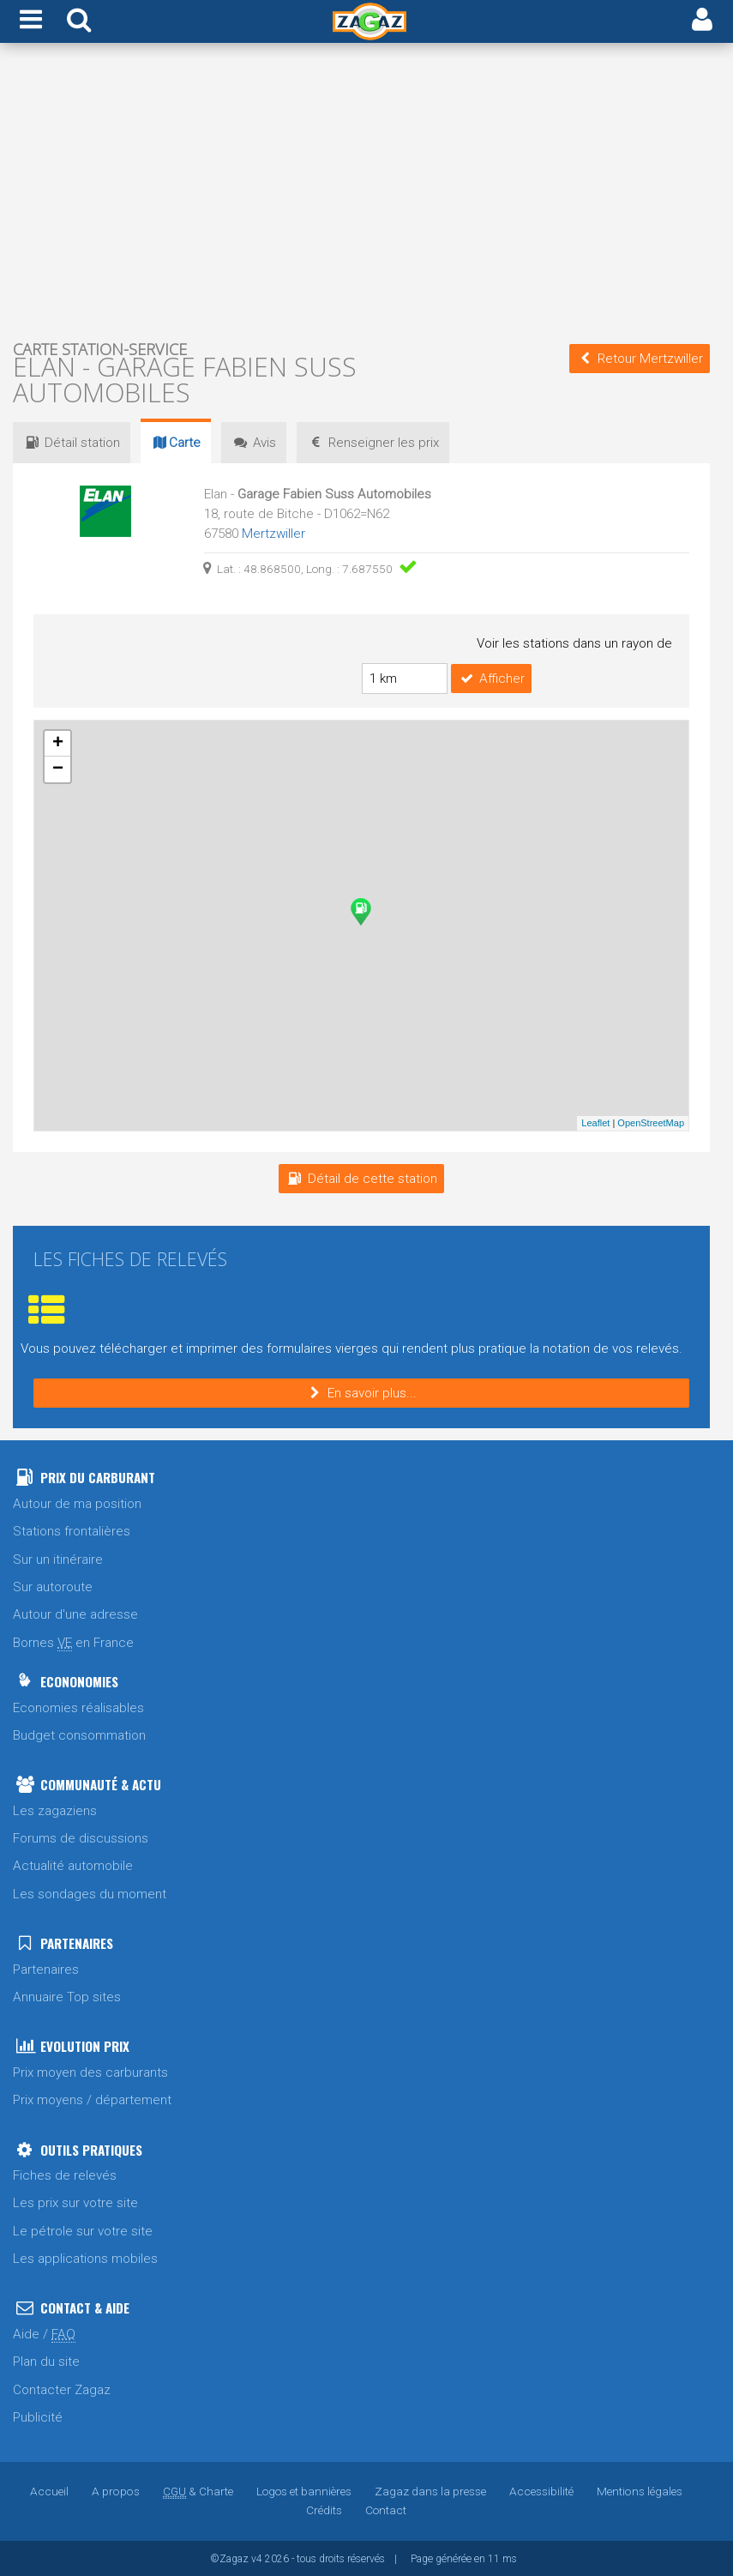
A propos (116, 2490)
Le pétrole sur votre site (83, 2230)
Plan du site (46, 2360)
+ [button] (57, 743)
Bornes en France (73, 1642)
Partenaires (46, 1968)
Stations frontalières (71, 1530)
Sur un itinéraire (58, 1558)
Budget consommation (79, 1734)
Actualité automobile (73, 1865)
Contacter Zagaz (62, 2389)
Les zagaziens (55, 1810)
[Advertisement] (361, 194)
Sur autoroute (53, 1586)
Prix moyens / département (92, 2099)
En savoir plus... (361, 1392)
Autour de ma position (77, 1503)
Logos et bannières (303, 2490)
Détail (71, 442)
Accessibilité (541, 2490)
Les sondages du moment (89, 1893)
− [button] (57, 768)
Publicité (38, 2416)
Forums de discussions (80, 1837)
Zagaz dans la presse (430, 2490)
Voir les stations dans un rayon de (574, 643)
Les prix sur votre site (75, 2202)
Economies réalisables (78, 1707)
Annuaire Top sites (67, 1996)
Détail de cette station (360, 1177)
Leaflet (595, 1122)
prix (375, 442)
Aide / (44, 2334)
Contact (385, 2509)
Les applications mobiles (85, 2257)
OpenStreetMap (650, 1122)
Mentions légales (639, 2490)
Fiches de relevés (65, 2174)
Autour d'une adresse (75, 1613)
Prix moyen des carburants (90, 2071)
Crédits (324, 2509)
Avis (255, 442)
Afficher (491, 677)
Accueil (51, 2490)
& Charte (198, 2490)
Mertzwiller (273, 533)
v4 (256, 2558)
